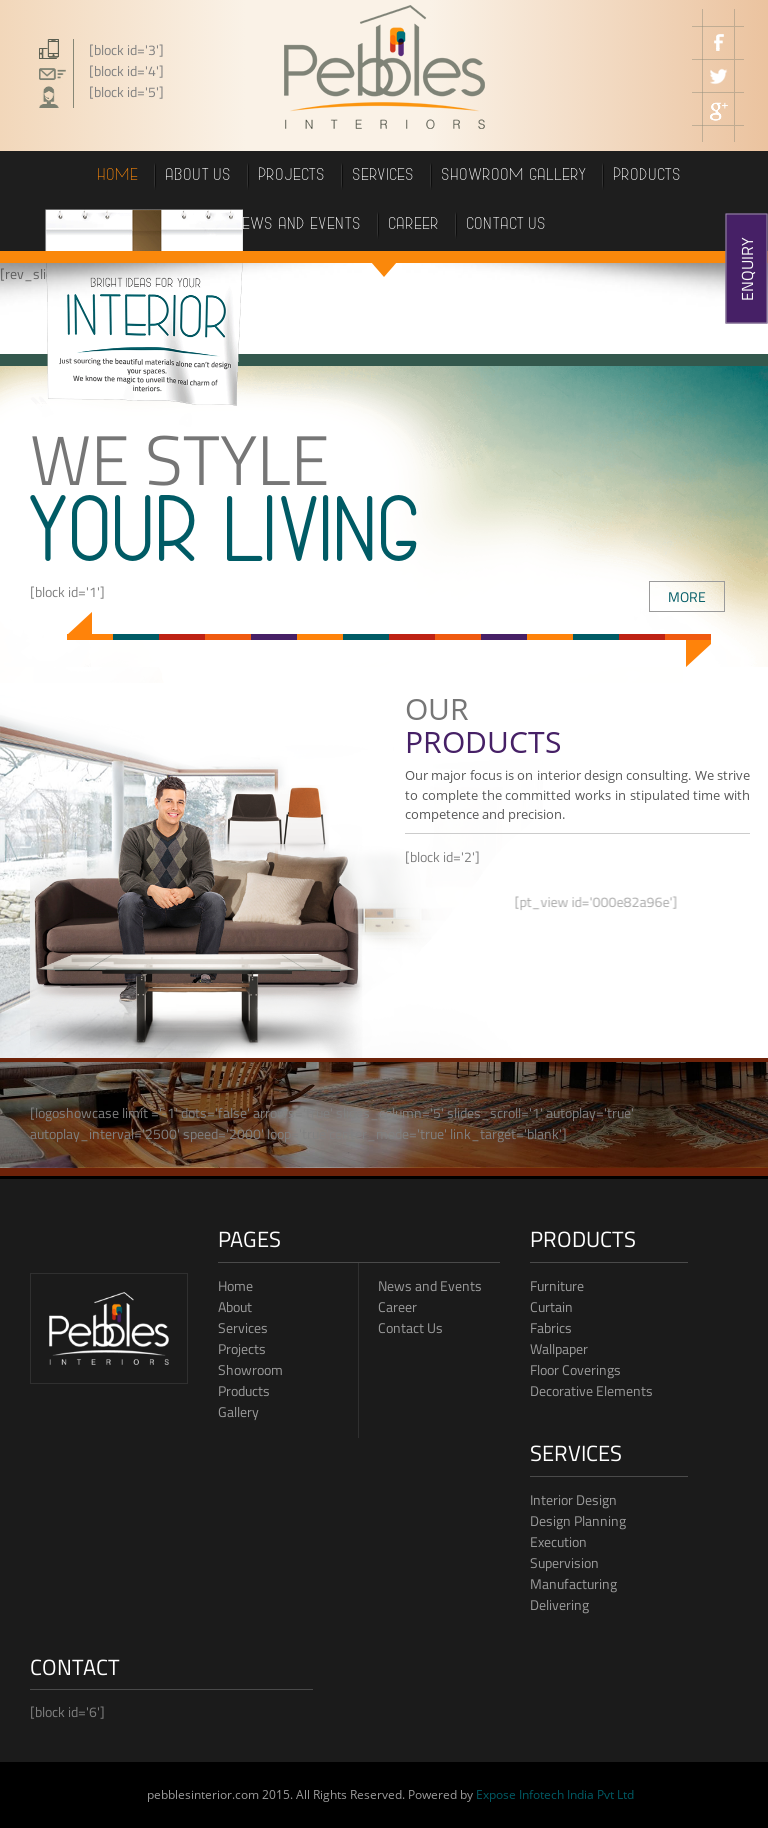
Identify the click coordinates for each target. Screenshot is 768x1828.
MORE (687, 596)
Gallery (238, 1411)
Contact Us (410, 1327)
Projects (242, 1348)
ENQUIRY (747, 269)
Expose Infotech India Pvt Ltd (555, 1794)
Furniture (557, 1285)
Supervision (564, 1562)
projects (292, 176)
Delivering (559, 1604)
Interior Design (573, 1499)
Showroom (250, 1369)
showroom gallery (514, 176)
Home (118, 176)
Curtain (551, 1306)
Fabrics (551, 1327)
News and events (298, 225)
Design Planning (578, 1520)
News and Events (430, 1285)
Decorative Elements (591, 1390)
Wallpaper (559, 1348)
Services (384, 176)
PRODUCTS (648, 176)
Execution (558, 1541)
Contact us (507, 225)
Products (244, 1390)
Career (397, 1306)
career (414, 225)
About (235, 1306)
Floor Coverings (575, 1369)
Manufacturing (573, 1583)
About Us (199, 176)
